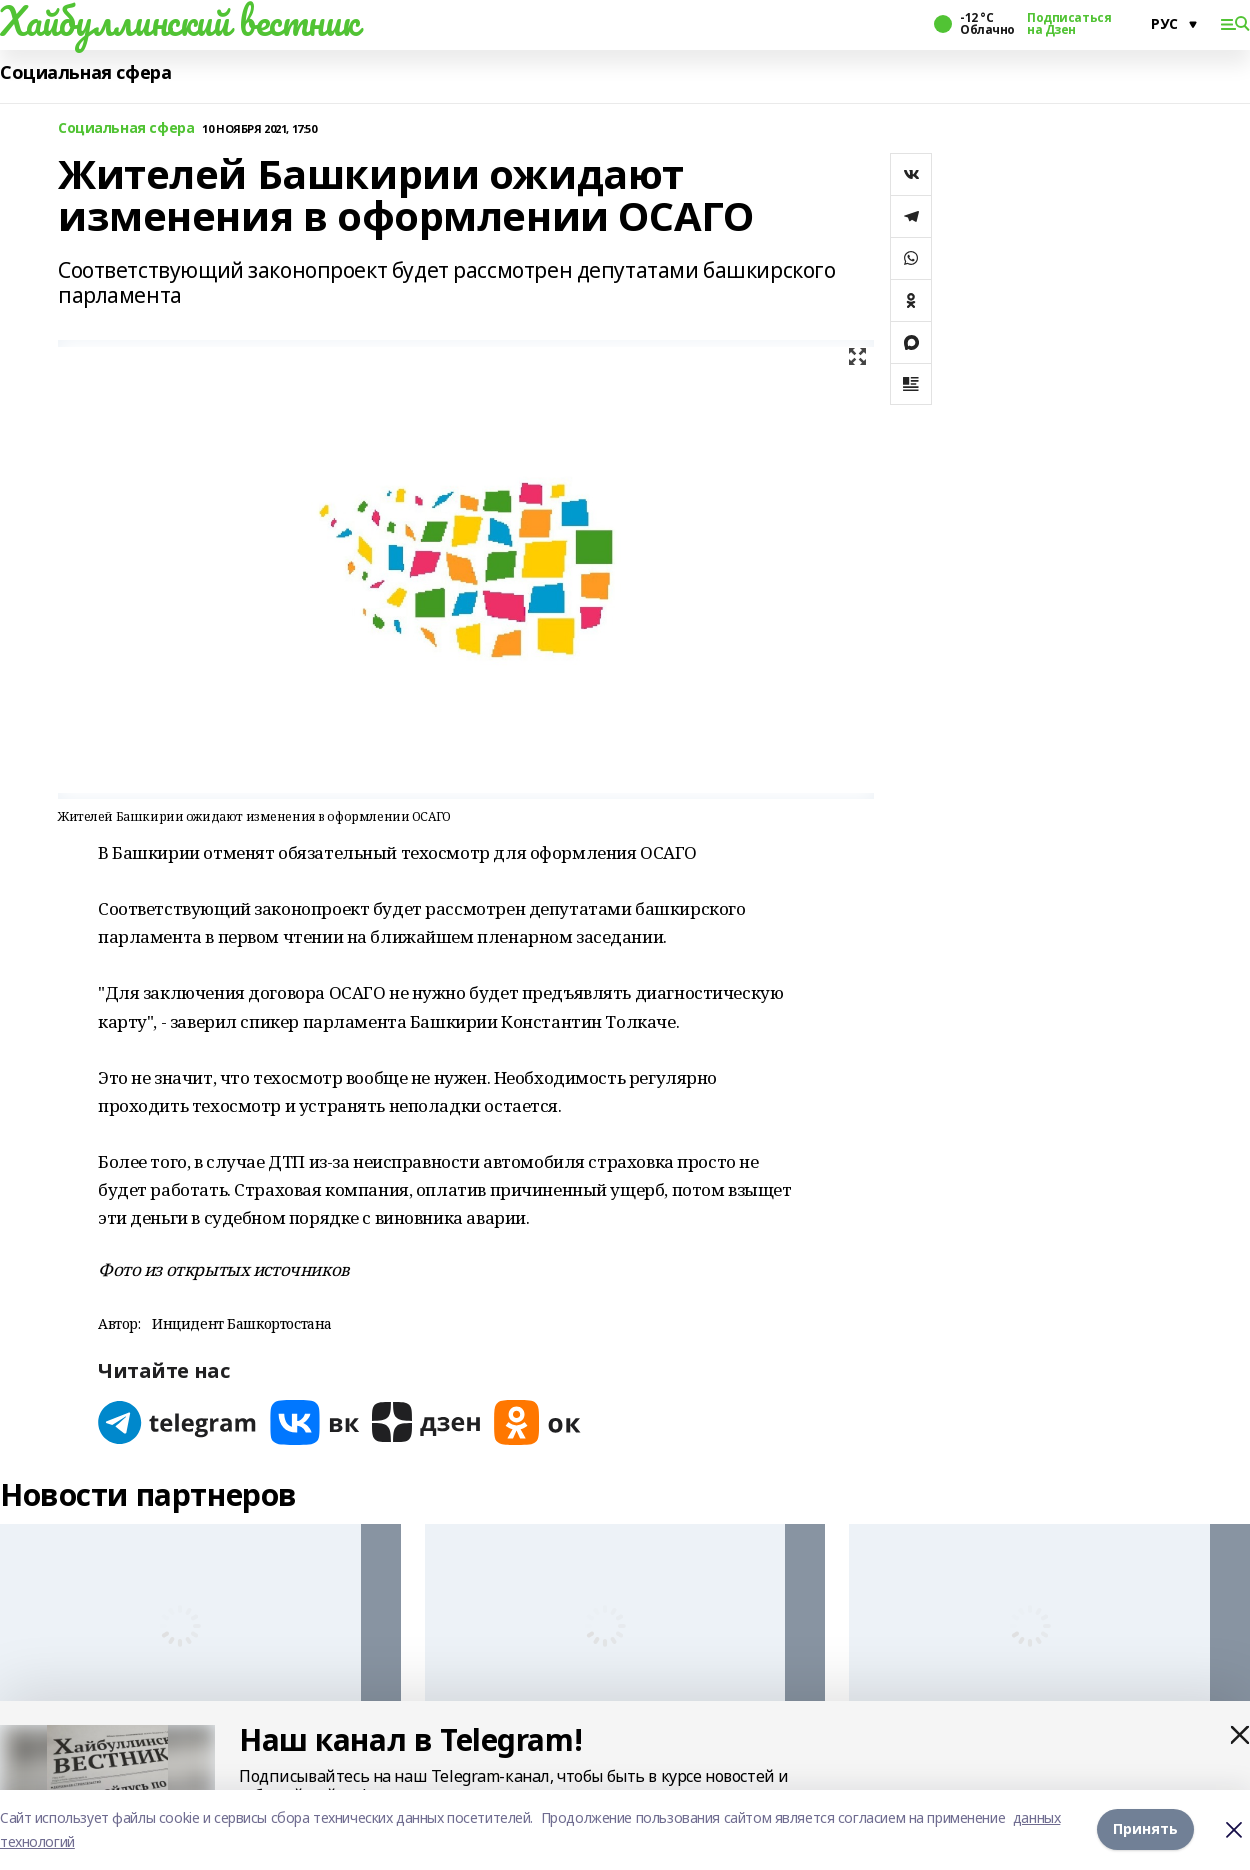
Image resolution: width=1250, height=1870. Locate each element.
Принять (1145, 1829)
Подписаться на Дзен (1069, 24)
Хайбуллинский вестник (179, 21)
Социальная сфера (85, 72)
